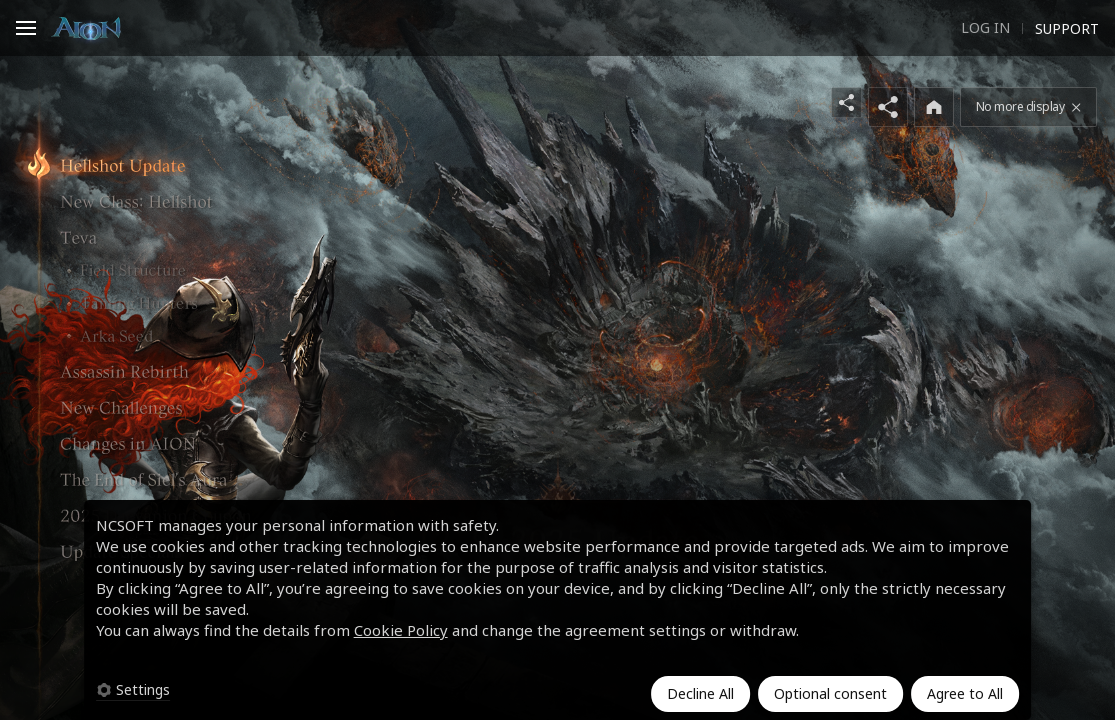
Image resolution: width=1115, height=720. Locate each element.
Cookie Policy (401, 630)
